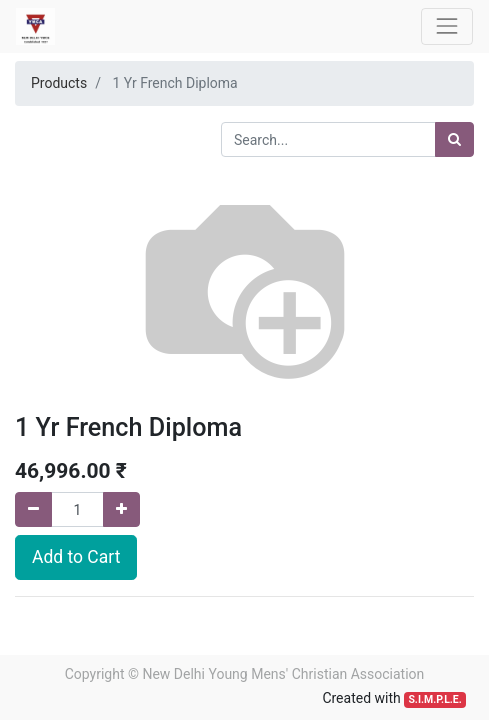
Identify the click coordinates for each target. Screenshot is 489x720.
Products (59, 83)
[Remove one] (33, 509)
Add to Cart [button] (76, 557)
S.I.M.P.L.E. (434, 699)
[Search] (454, 139)
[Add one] (121, 509)
